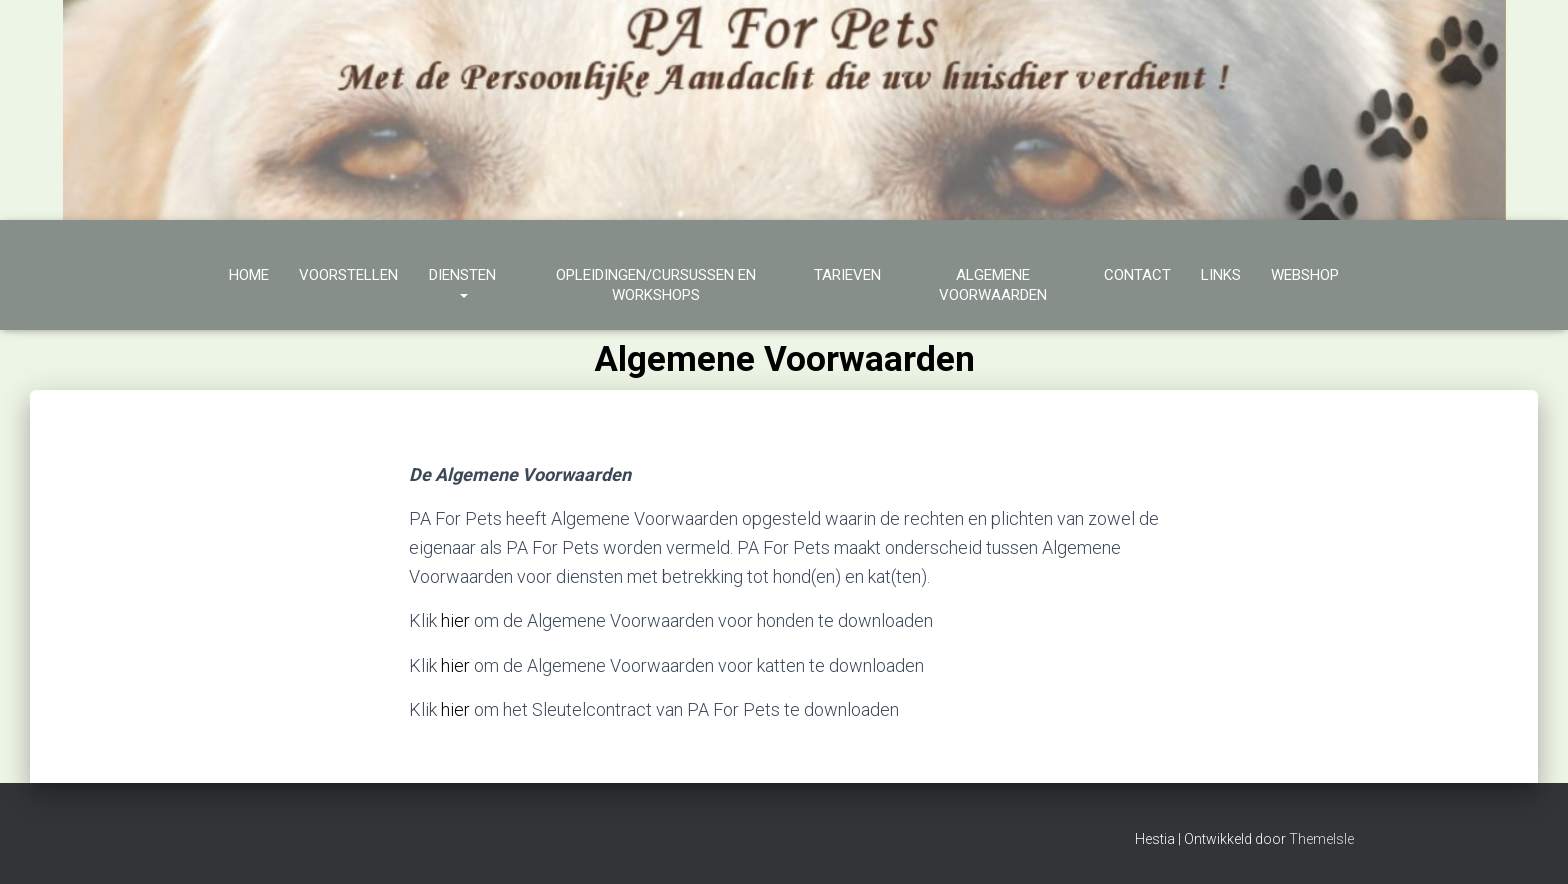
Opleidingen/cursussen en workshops (656, 285)
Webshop (1305, 275)
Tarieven (847, 275)
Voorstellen (348, 275)
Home (249, 275)
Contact (1137, 275)
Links (1221, 275)
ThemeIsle (1321, 839)
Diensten (462, 285)
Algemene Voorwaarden (993, 285)
